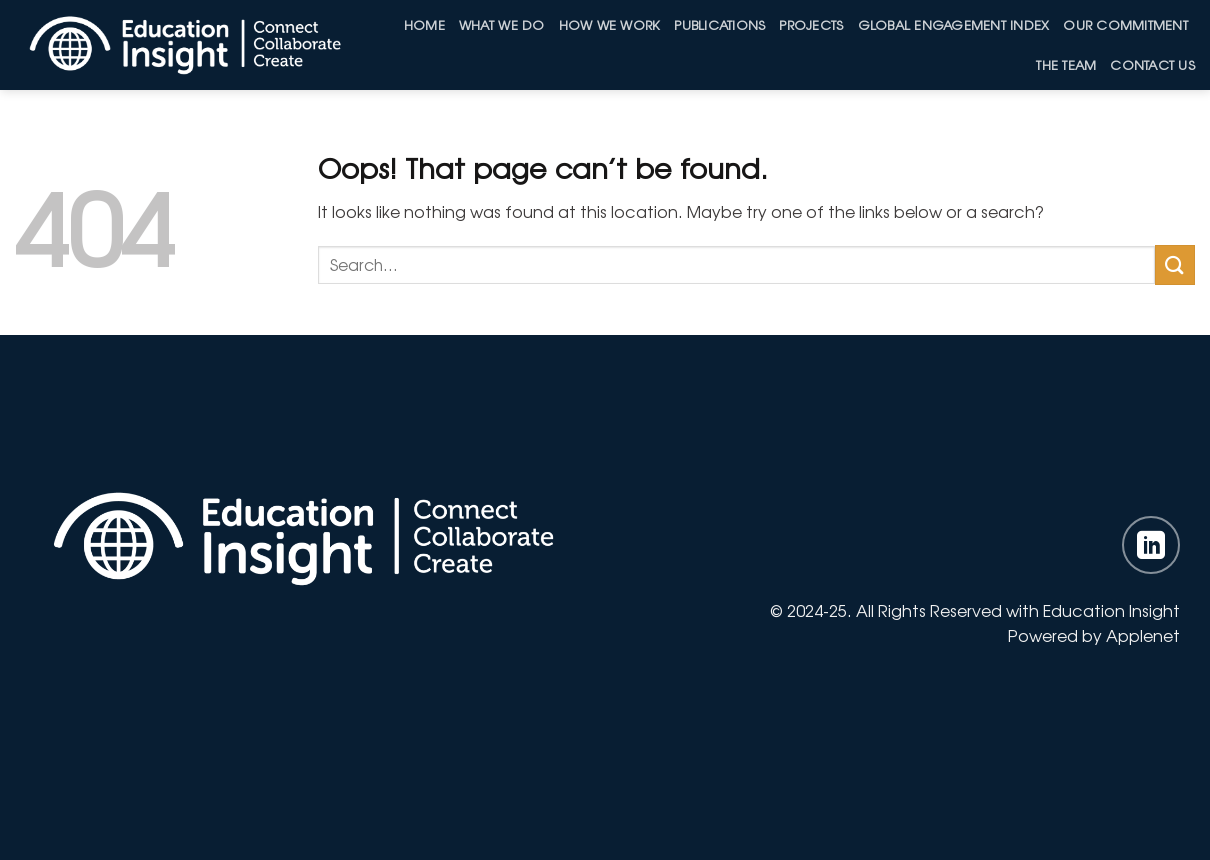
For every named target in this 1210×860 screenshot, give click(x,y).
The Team (1066, 64)
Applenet (1143, 635)
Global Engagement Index (954, 24)
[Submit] (1175, 264)
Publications (719, 24)
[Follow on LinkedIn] (1151, 545)
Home (424, 24)
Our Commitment (1125, 24)
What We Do (502, 24)
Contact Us (1152, 64)
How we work (610, 24)
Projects (811, 24)
